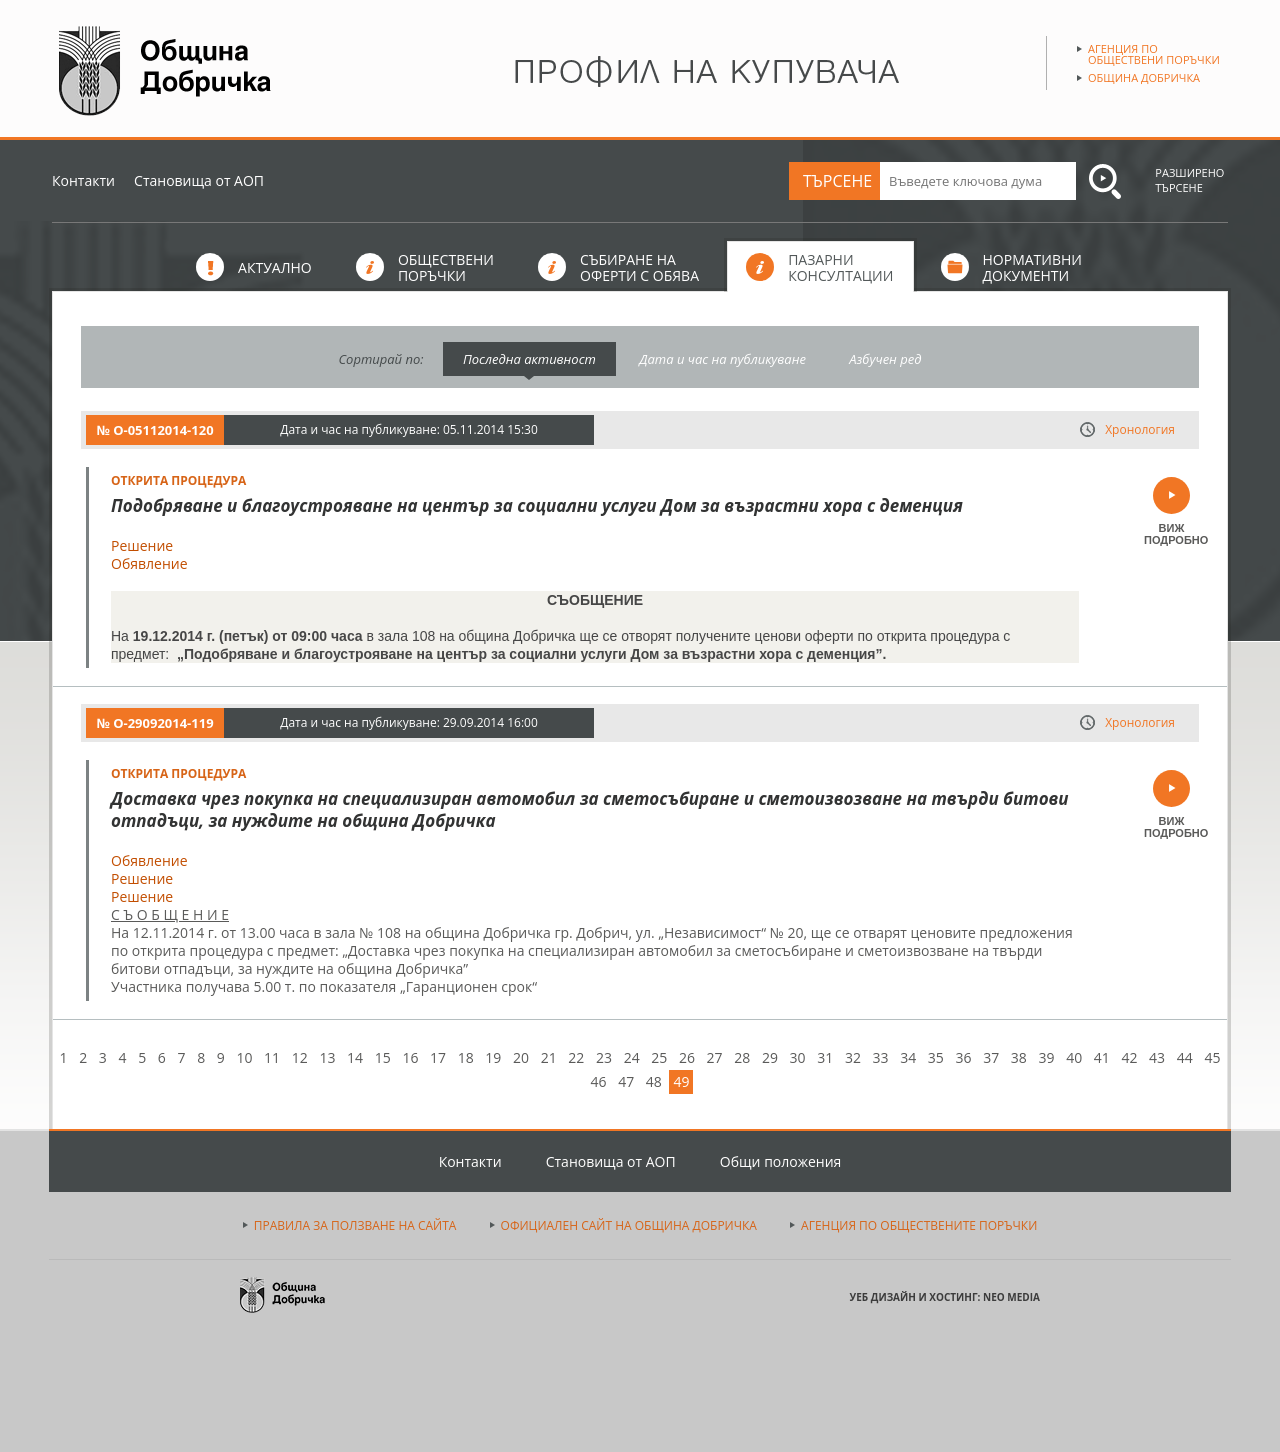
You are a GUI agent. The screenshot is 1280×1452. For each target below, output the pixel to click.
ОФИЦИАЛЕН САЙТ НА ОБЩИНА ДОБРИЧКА (629, 1225)
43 (1157, 1057)
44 (1185, 1057)
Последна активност (529, 359)
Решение (142, 545)
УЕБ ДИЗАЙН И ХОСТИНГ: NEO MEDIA (945, 1297)
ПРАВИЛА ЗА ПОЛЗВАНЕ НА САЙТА (355, 1225)
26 (687, 1057)
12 (300, 1057)
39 (1046, 1057)
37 (991, 1057)
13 (327, 1057)
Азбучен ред (885, 359)
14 (355, 1057)
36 (964, 1057)
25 (659, 1057)
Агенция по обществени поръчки (1154, 54)
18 (466, 1057)
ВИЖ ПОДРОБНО (1171, 534)
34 (908, 1057)
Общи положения (781, 1161)
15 (383, 1057)
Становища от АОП (199, 180)
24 (632, 1057)
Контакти (83, 180)
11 (272, 1057)
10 (244, 1057)
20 (521, 1057)
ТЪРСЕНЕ (837, 181)
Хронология (1140, 429)
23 (604, 1057)
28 (742, 1057)
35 (936, 1057)
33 (881, 1057)
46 (599, 1081)
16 (410, 1057)
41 (1102, 1057)
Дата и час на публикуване (722, 359)
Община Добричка (1144, 77)
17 (438, 1057)
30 (798, 1057)
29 (770, 1057)
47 (626, 1081)
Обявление (149, 563)
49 (681, 1081)
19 (493, 1057)
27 (715, 1057)
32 (853, 1057)
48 (654, 1081)
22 (576, 1057)
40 (1074, 1057)
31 (825, 1057)
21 (549, 1057)
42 (1129, 1057)
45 (1212, 1057)
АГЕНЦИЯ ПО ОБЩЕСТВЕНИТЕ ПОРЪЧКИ (919, 1225)
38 (1019, 1057)
